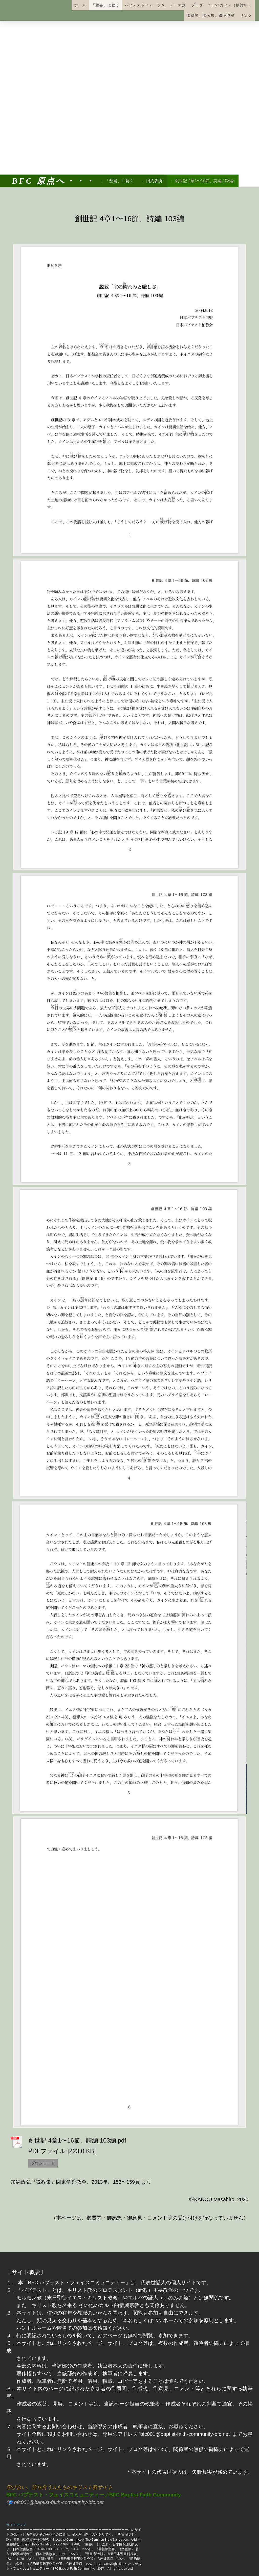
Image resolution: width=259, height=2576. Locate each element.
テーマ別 (178, 5)
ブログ (197, 5)
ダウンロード (43, 2163)
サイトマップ (16, 2525)
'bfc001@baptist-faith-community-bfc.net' (185, 2434)
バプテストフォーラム (145, 5)
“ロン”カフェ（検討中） (230, 5)
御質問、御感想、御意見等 (211, 15)
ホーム (80, 5)
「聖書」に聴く (105, 5)
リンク (246, 15)
